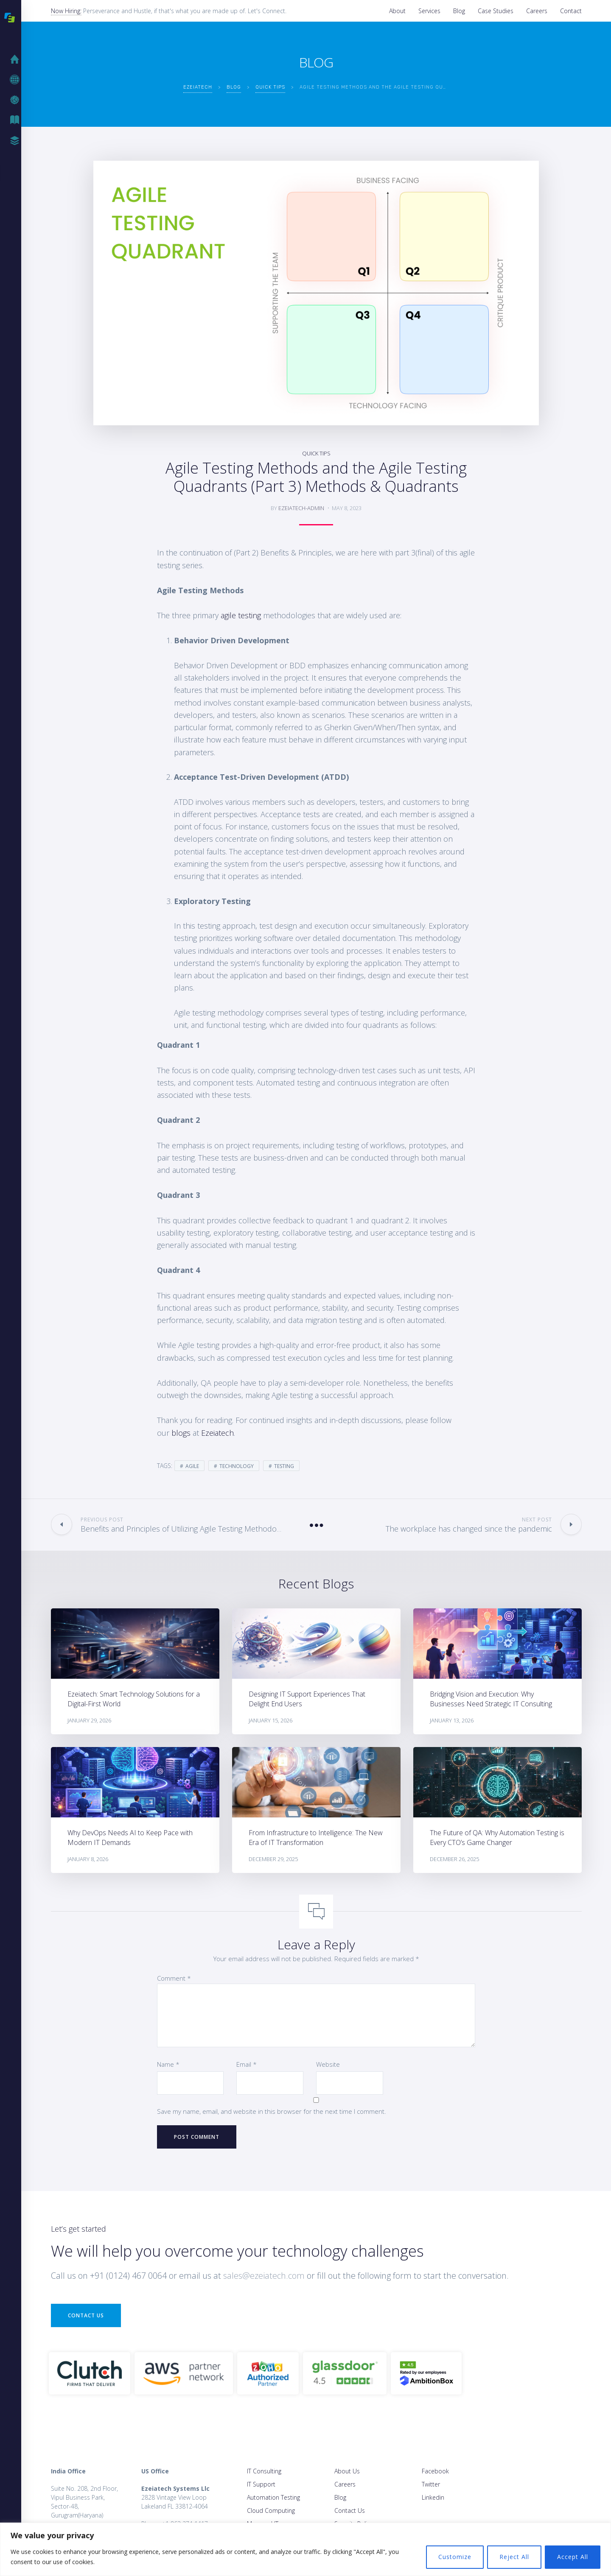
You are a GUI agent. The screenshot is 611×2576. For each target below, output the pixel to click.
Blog (459, 11)
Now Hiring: (66, 11)
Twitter (431, 2484)
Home (16, 59)
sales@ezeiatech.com (264, 2275)
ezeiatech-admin (301, 508)
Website (328, 2064)
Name (168, 2064)
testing (284, 1466)
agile (192, 1466)
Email (246, 2064)
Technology (236, 1466)
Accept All (572, 2557)
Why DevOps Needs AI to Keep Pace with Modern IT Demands (130, 1837)
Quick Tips (316, 453)
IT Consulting (264, 2471)
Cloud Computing (271, 2510)
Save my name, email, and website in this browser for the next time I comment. (271, 2111)
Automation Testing (273, 2497)
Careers (536, 11)
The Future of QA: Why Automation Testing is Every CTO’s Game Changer (497, 1837)
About (397, 11)
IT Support (261, 2484)
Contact (571, 11)
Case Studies (495, 11)
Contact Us (86, 2315)
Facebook (435, 2471)
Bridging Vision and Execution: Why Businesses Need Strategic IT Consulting (491, 1698)
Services (429, 11)
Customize (454, 2557)
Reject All (514, 2557)
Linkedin (433, 2497)
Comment (174, 1978)
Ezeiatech (217, 1433)
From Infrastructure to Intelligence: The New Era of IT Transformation (316, 1837)
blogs (181, 1433)
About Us (347, 2471)
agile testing (241, 615)
